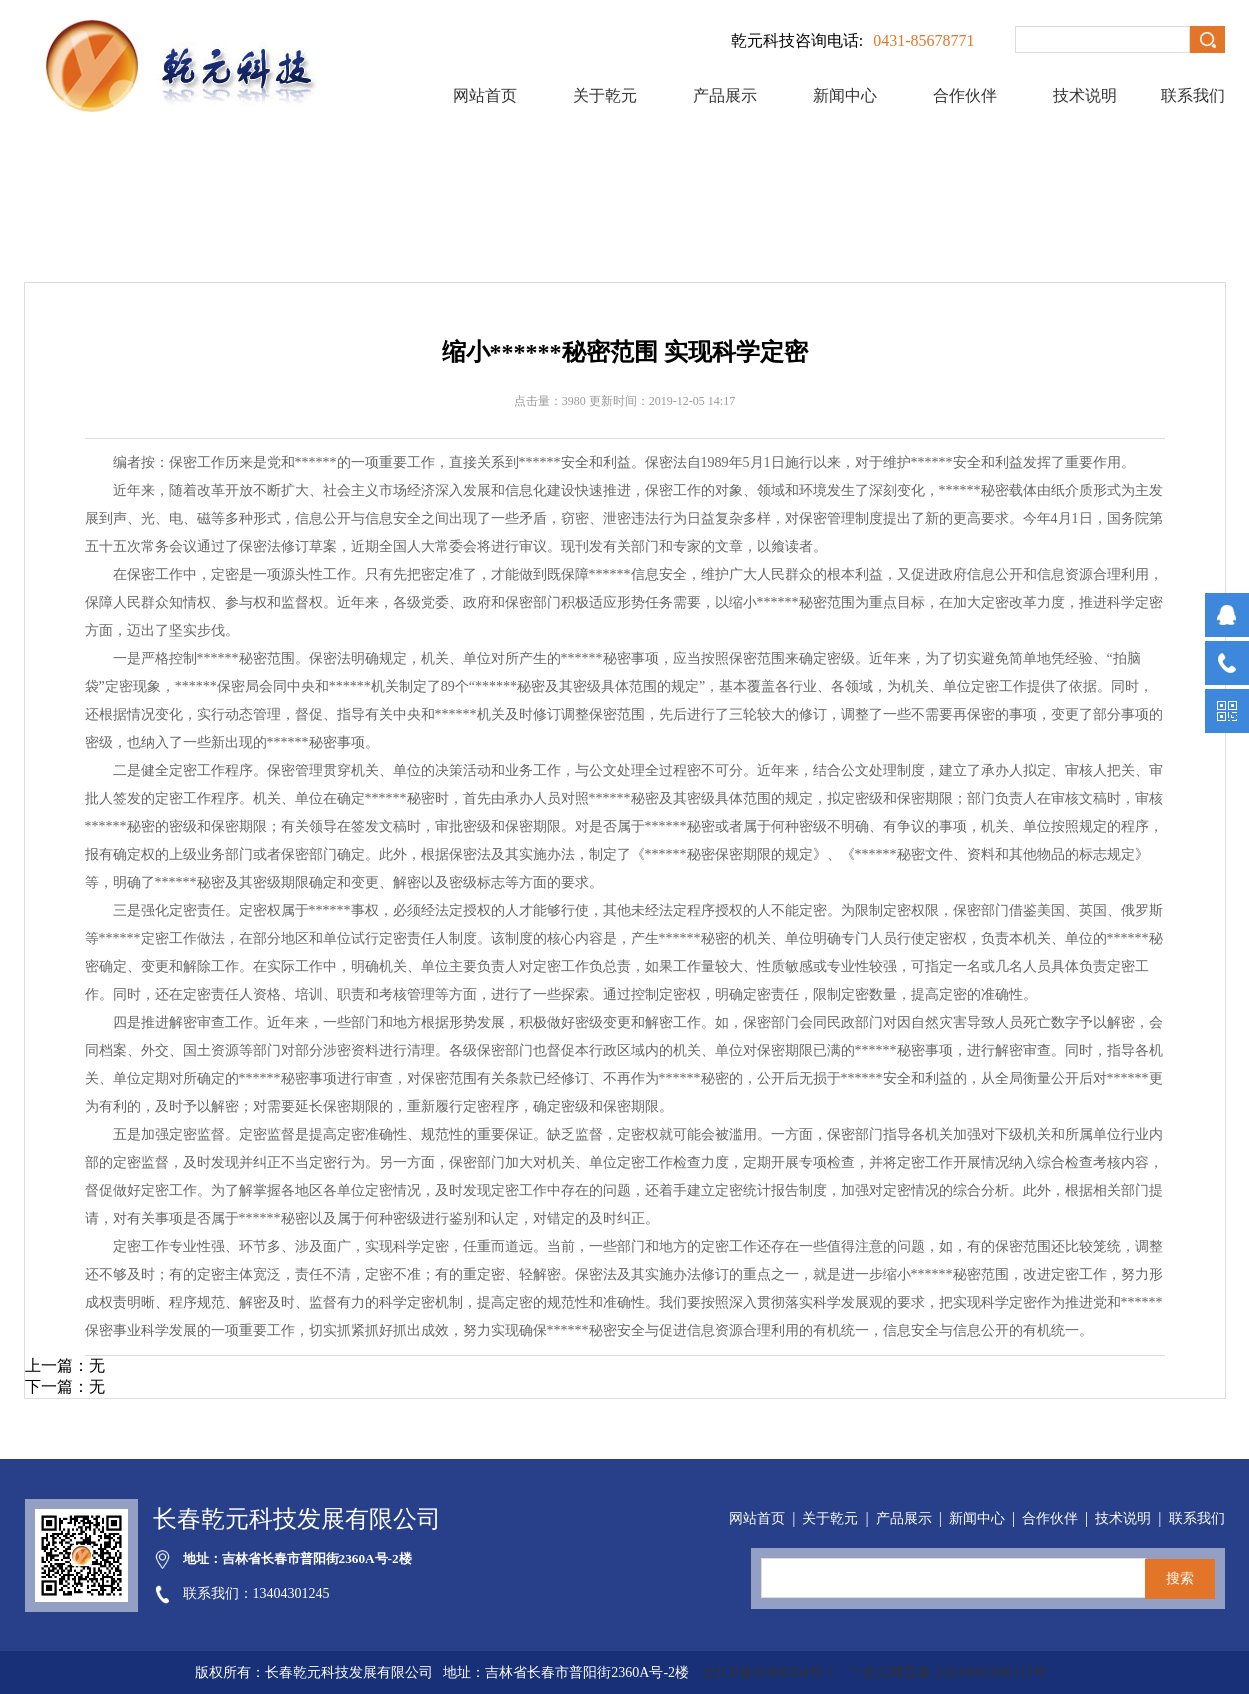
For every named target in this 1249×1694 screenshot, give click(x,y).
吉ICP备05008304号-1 (770, 1672)
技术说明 (1085, 95)
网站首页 (485, 95)
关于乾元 (605, 95)
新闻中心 (845, 95)
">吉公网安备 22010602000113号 (948, 1672)
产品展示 (725, 95)
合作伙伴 (965, 95)
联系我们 (1193, 95)
